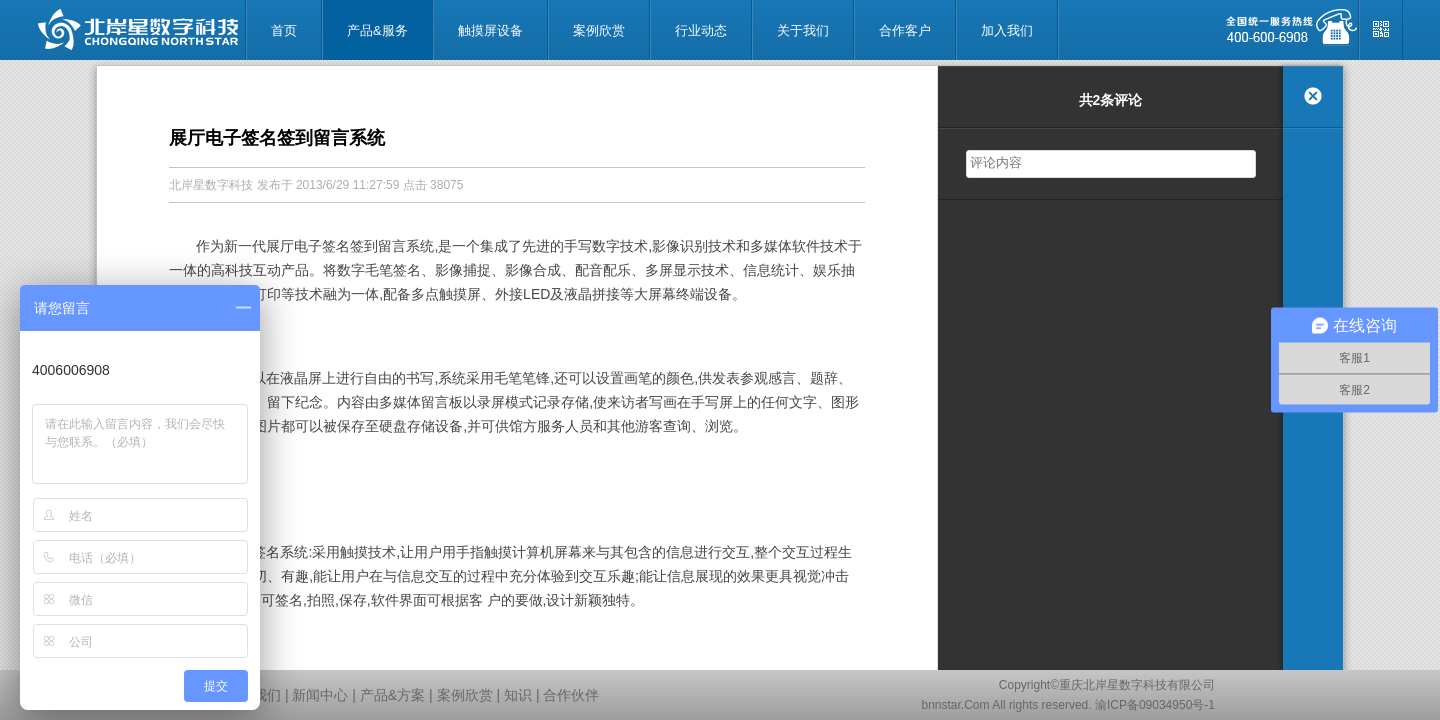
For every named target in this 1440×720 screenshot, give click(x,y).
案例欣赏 (465, 695)
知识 (518, 695)
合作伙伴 (571, 695)
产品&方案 (392, 695)
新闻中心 (320, 695)
